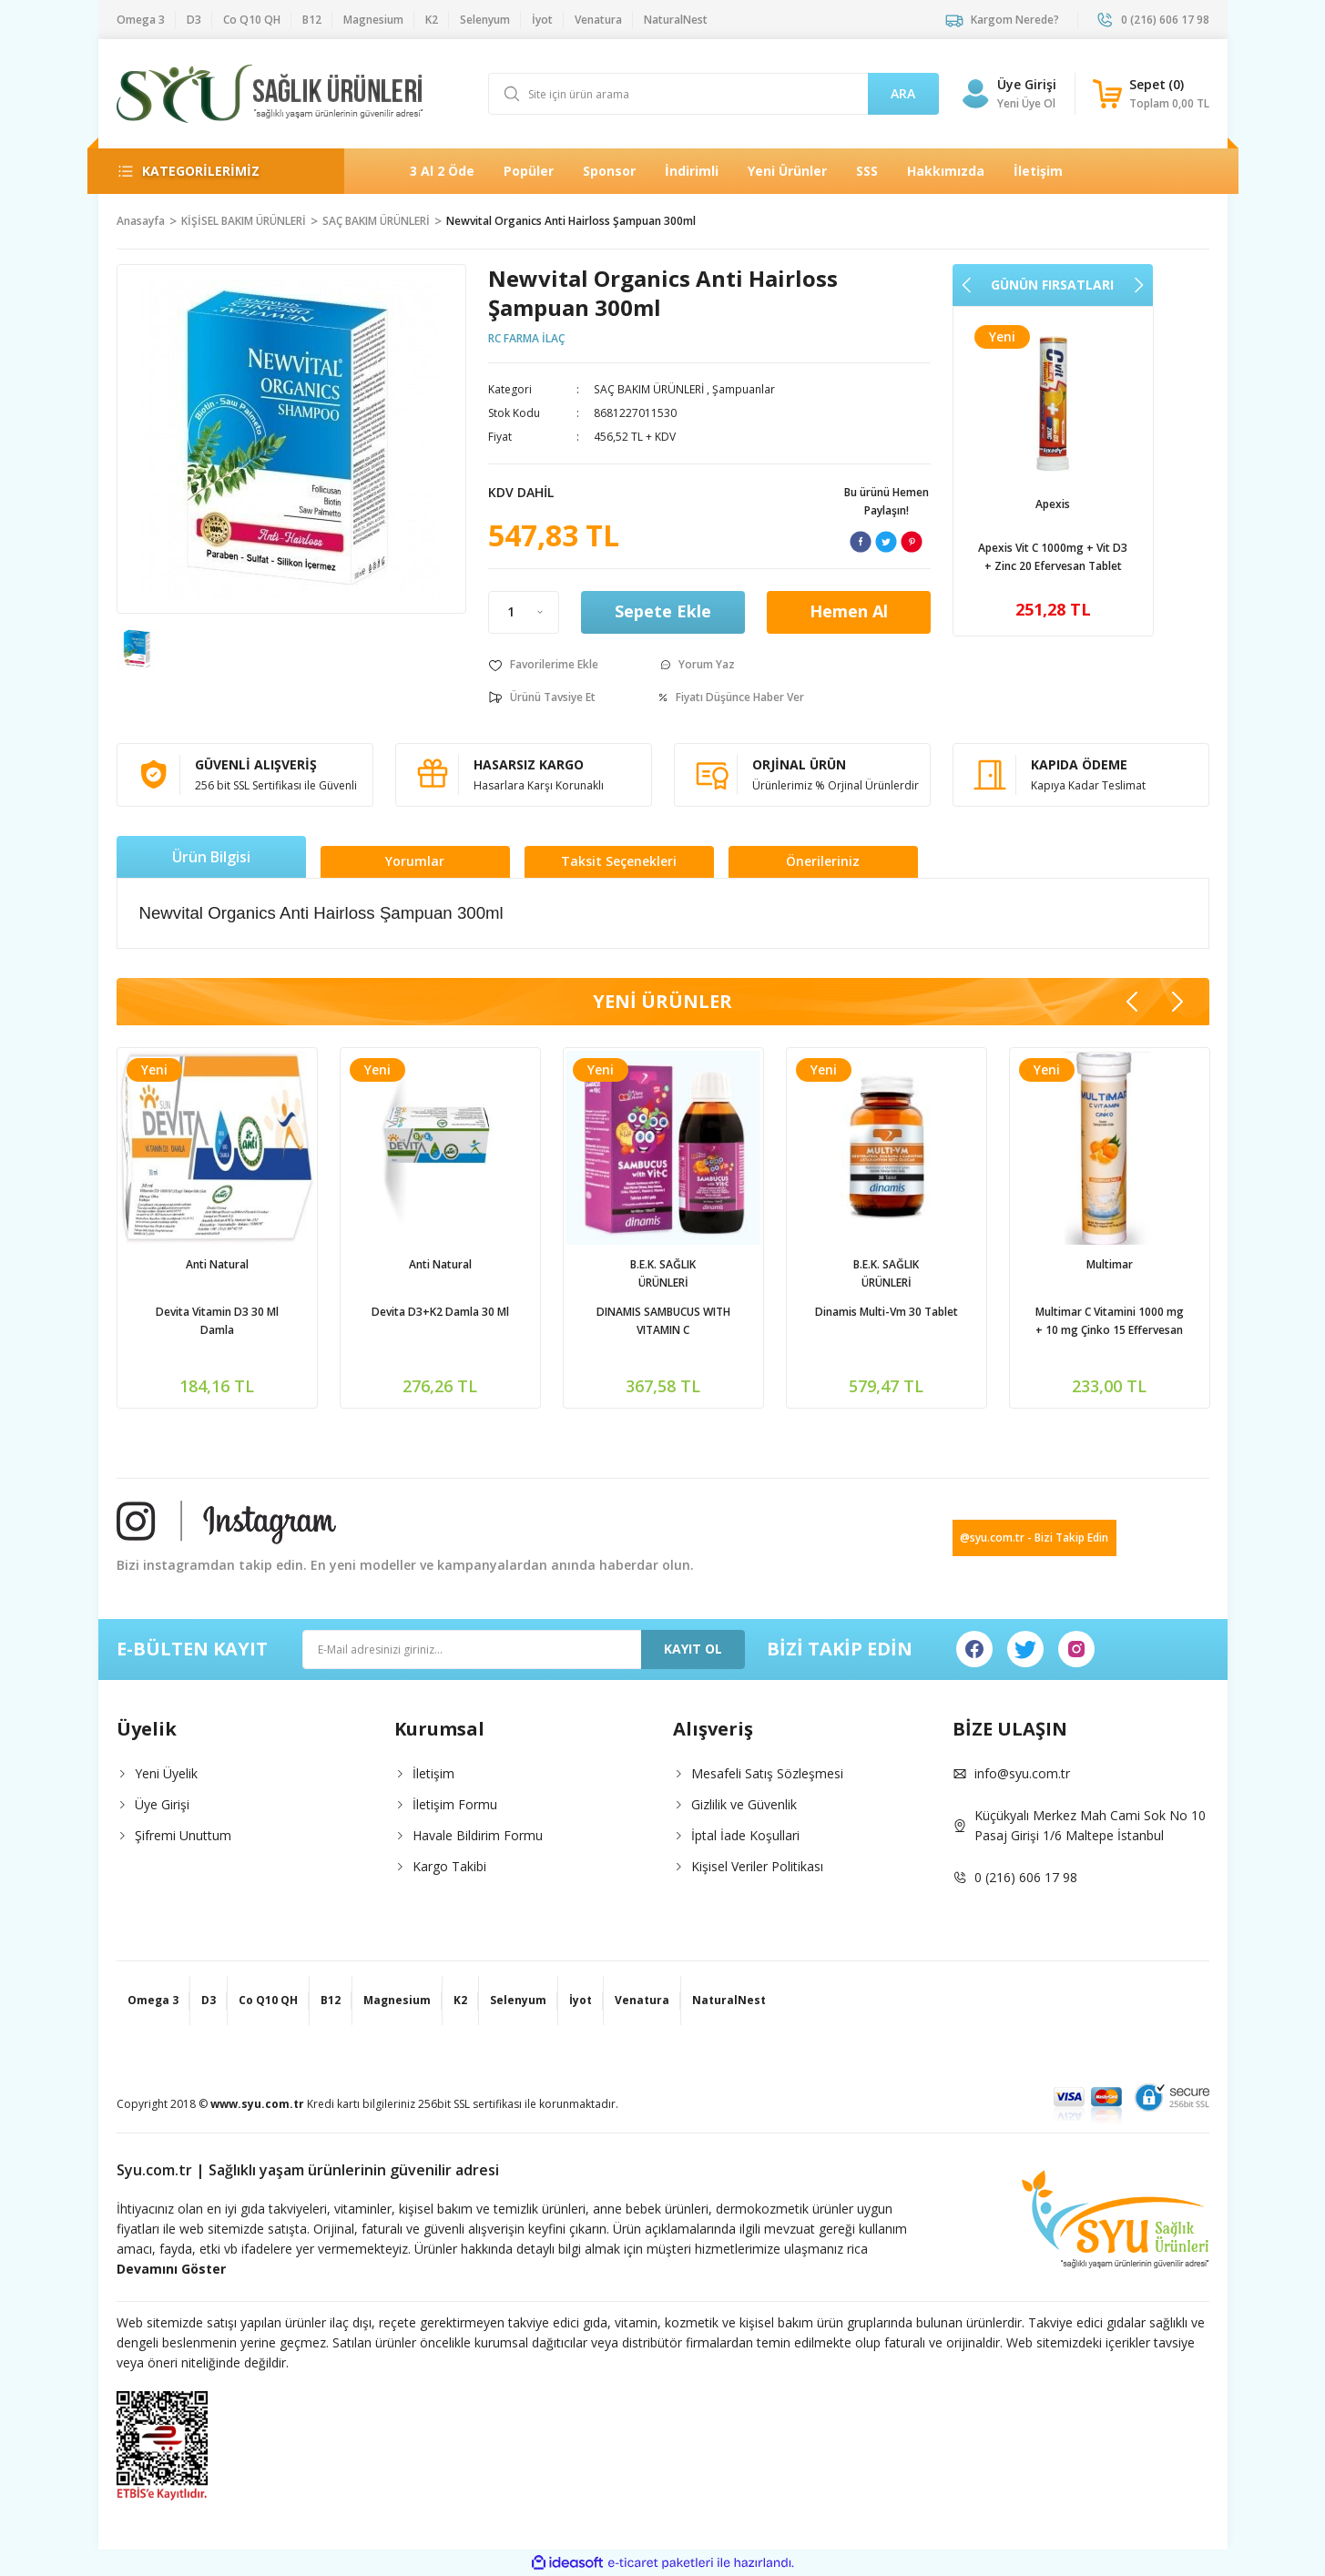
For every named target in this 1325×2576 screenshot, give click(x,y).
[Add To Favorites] (543, 665)
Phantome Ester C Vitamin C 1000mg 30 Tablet (886, 1321)
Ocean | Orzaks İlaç (440, 1264)
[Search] (713, 94)
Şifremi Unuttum (183, 1835)
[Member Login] (975, 93)
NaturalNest (663, 1264)
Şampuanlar (742, 389)
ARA (903, 93)
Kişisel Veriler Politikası (757, 1866)
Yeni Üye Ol (1026, 103)
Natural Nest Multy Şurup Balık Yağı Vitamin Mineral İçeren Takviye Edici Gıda (1110, 1321)
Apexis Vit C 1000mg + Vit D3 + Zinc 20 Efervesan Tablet (216, 1321)
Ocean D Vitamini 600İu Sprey (439, 1311)
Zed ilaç (886, 1264)
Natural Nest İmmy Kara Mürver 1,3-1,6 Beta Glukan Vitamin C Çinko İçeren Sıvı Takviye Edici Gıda (663, 1321)
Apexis (216, 1264)
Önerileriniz (823, 862)
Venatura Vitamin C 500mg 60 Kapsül (1052, 557)
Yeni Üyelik (166, 1773)
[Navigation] (215, 171)
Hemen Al (849, 613)
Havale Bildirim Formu (478, 1835)
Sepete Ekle (663, 613)
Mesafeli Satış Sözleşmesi (767, 1773)
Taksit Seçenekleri (619, 862)
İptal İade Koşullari (745, 1835)
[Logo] (270, 94)
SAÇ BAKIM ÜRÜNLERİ (648, 389)
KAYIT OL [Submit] (693, 1649)
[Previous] (967, 285)
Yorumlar (414, 862)
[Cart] (1151, 94)
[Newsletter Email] (523, 1649)
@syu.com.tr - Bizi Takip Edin (1034, 1537)
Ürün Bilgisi (211, 857)
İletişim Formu (455, 1804)
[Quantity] (523, 612)
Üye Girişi (162, 1804)
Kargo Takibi (449, 1866)
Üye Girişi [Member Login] (1026, 84)
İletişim (433, 1773)
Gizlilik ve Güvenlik (744, 1804)
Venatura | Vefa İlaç (1053, 504)
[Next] (1138, 285)
